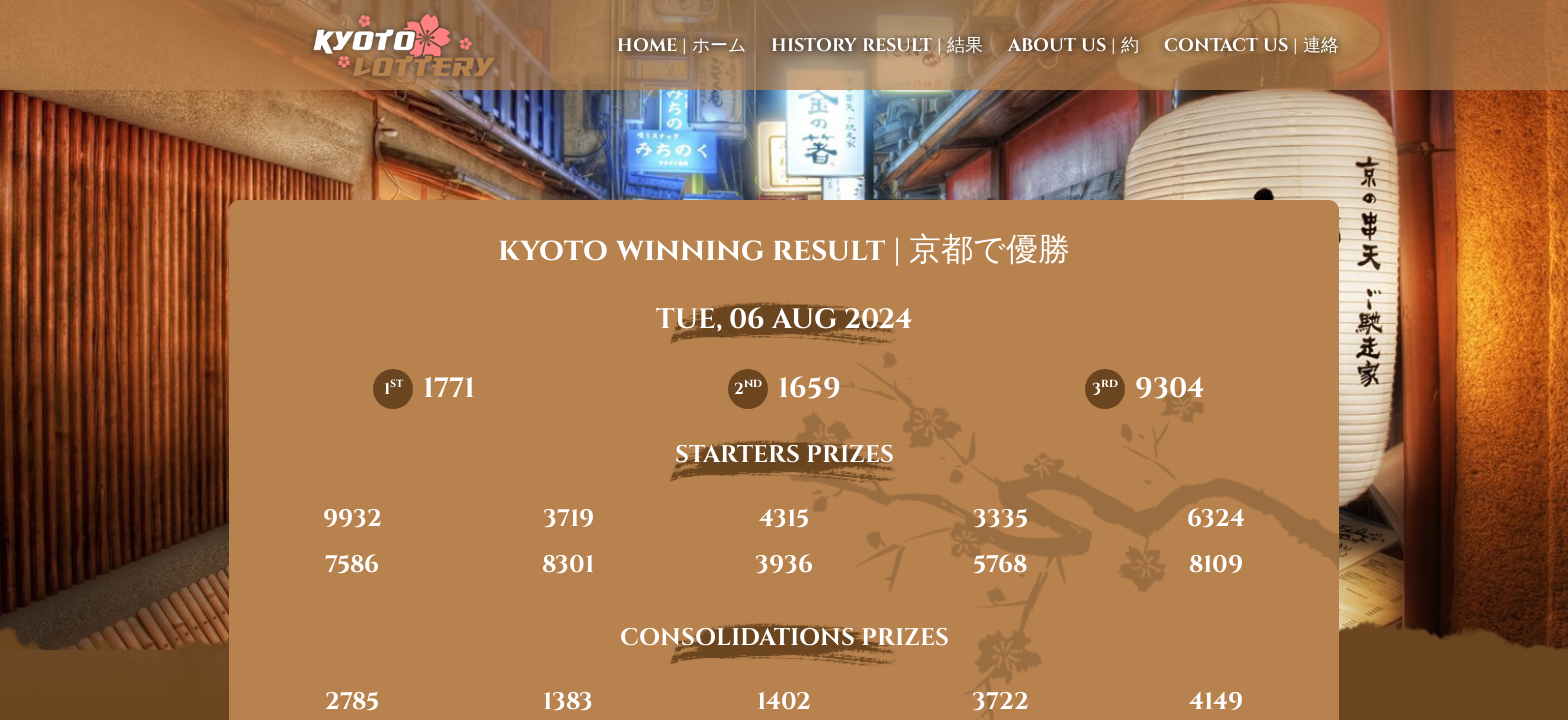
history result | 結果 (877, 45)
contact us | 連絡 (1251, 45)
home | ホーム (681, 45)
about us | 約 (1073, 45)
